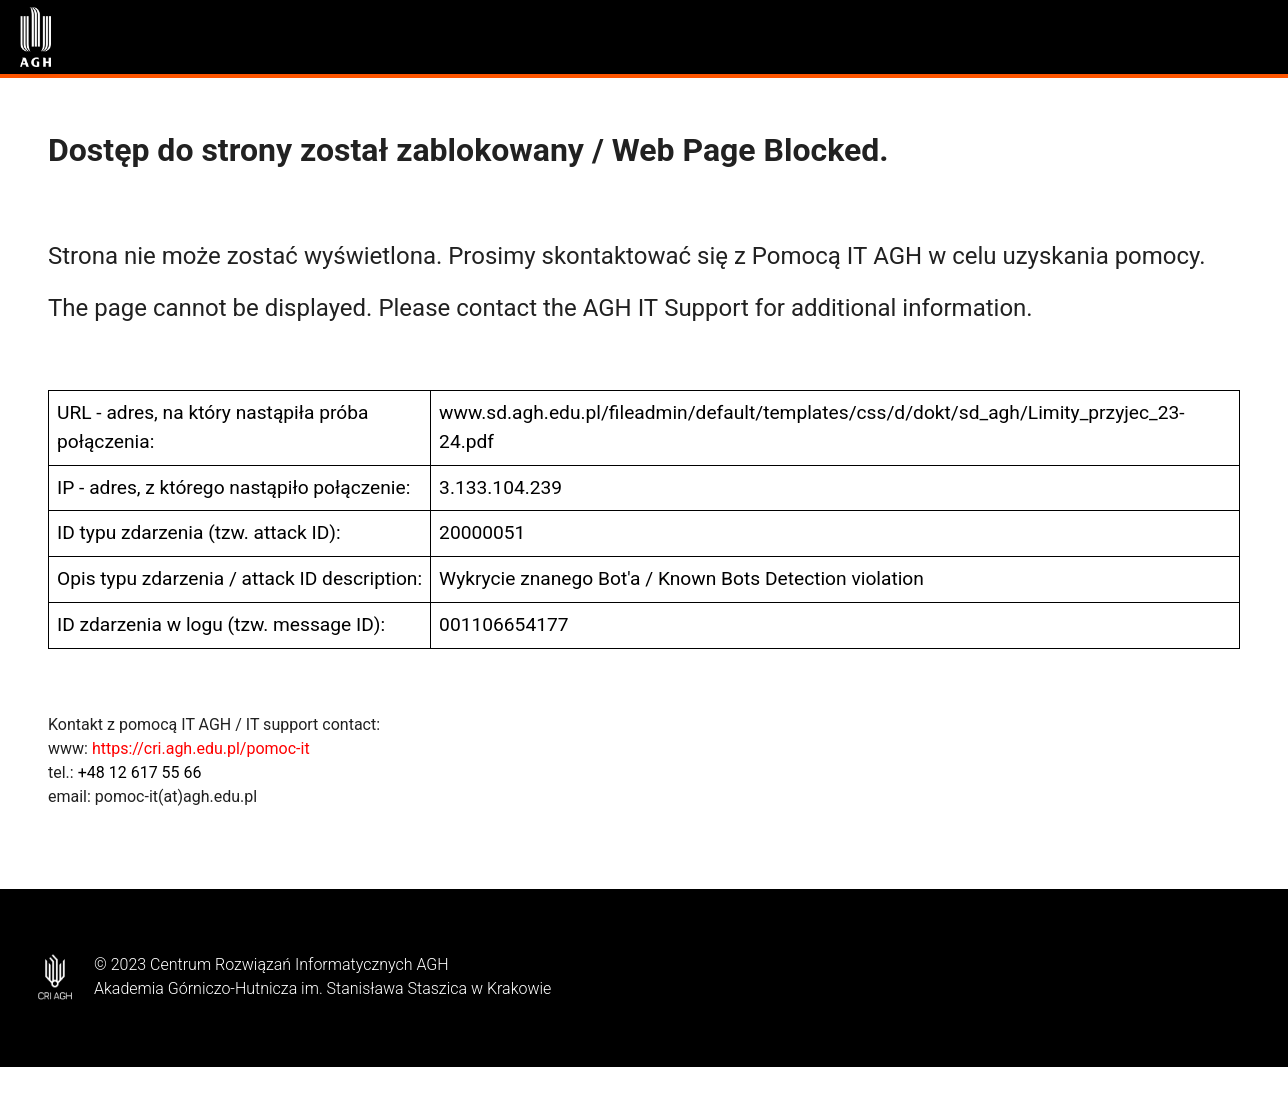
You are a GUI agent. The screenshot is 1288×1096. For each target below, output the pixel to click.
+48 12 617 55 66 (140, 772)
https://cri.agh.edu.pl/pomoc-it (201, 748)
